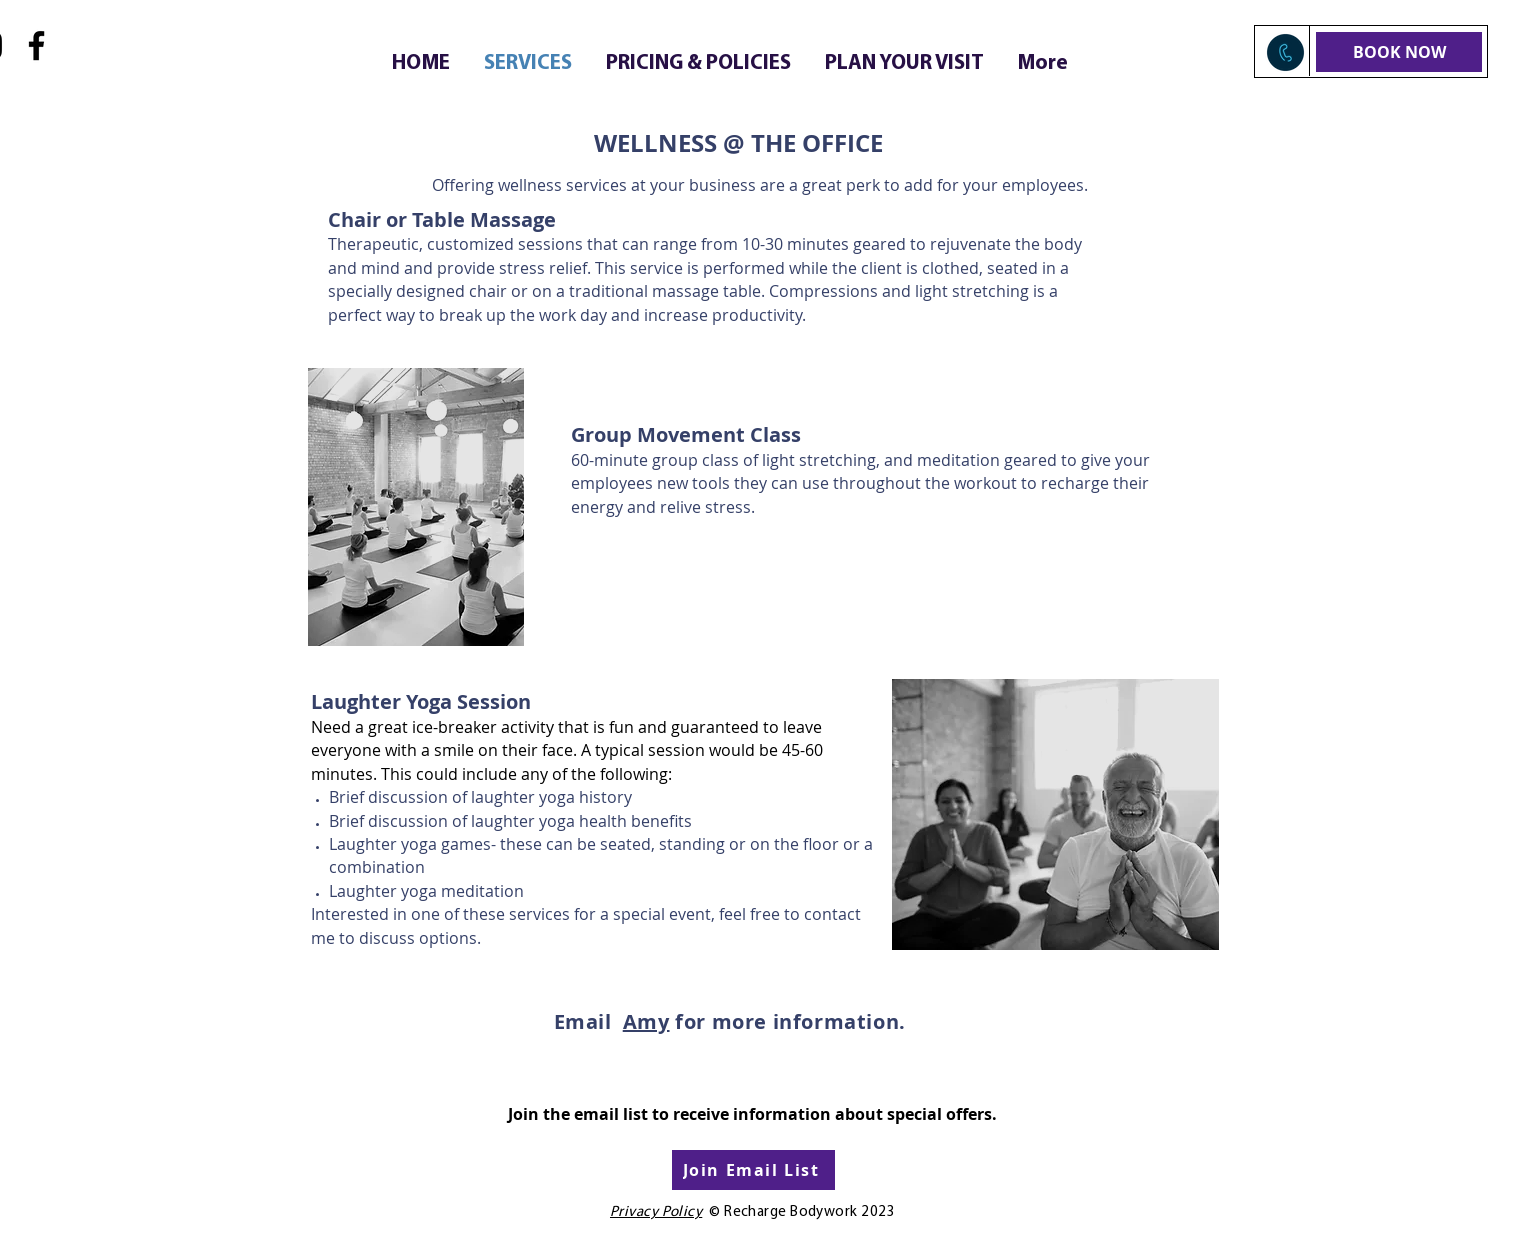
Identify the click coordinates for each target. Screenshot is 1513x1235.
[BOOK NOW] (1399, 52)
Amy (646, 1021)
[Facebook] (36, 45)
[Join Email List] (753, 1170)
